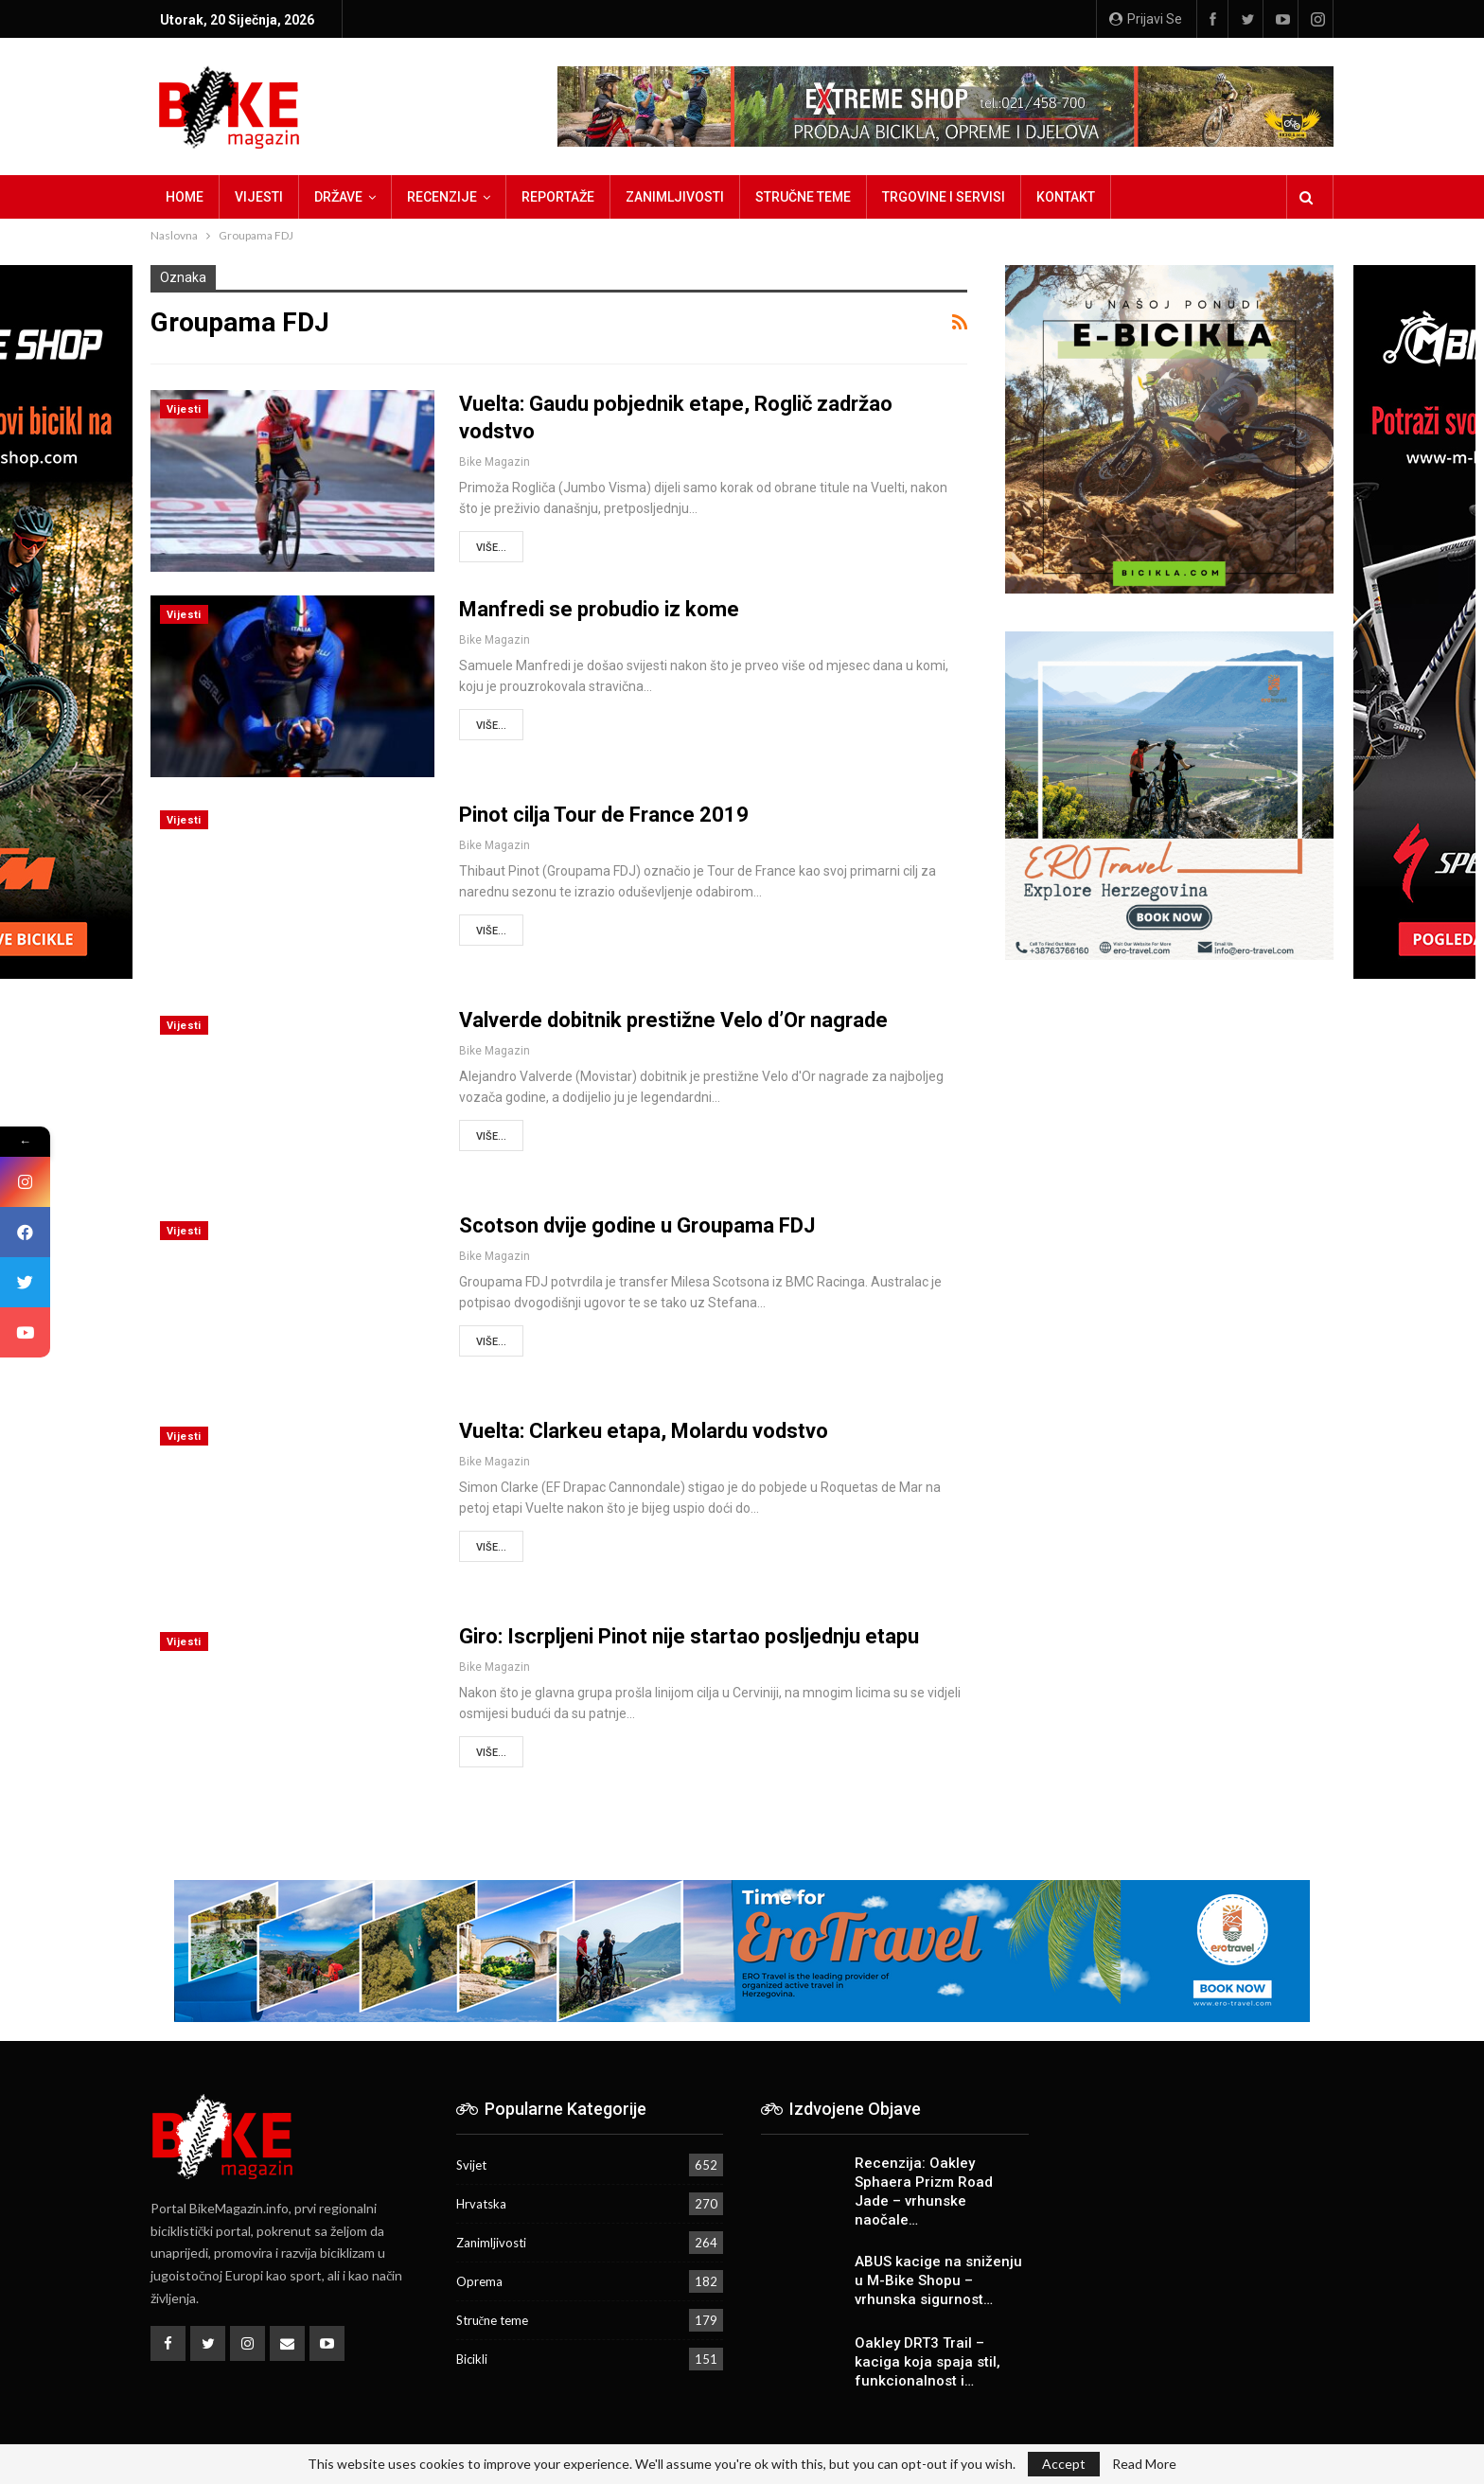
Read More (1144, 2464)
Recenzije (442, 196)
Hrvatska (481, 2203)
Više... (491, 547)
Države (338, 196)
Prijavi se (1145, 19)
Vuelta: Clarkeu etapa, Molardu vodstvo (643, 1431)
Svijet (471, 2165)
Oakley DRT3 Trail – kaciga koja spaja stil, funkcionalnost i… (927, 2361)
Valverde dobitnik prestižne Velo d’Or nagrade (673, 1020)
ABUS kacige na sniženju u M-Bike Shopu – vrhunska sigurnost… (938, 2280)
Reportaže (557, 196)
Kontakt (1065, 196)
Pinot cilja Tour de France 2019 (604, 814)
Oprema (479, 2281)
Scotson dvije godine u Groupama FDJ (637, 1225)
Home (184, 196)
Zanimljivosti (675, 196)
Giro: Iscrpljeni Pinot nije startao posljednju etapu (689, 1636)
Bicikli (471, 2359)
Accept (1064, 2464)
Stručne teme (803, 196)
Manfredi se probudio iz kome (599, 609)
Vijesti (259, 196)
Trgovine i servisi (943, 196)
